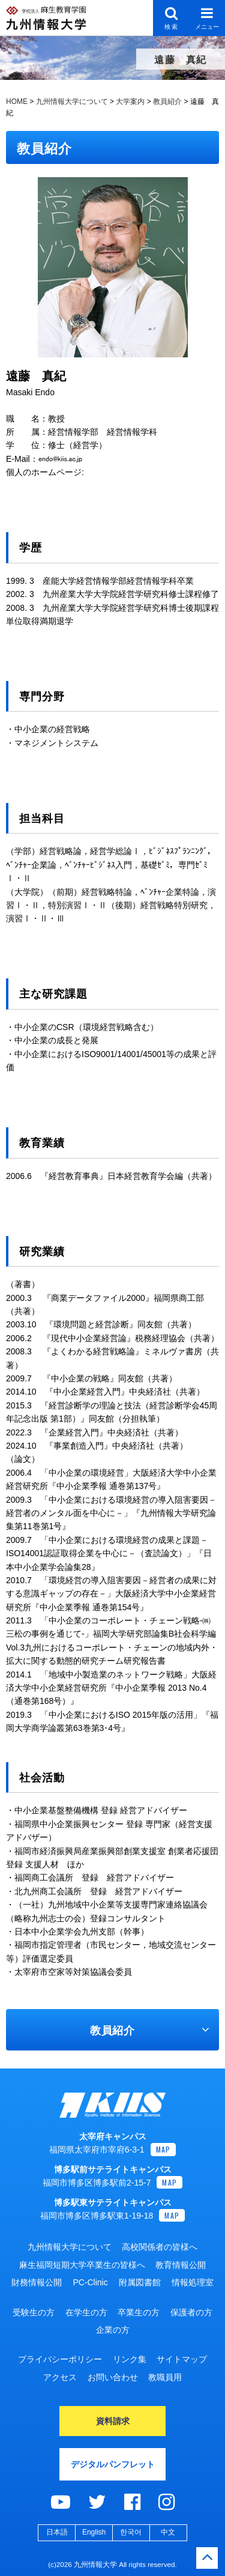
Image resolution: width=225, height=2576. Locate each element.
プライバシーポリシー (60, 2359)
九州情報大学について (70, 2247)
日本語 (57, 2532)
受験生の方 (34, 2312)
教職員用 (165, 2377)
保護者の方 (191, 2312)
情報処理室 (193, 2282)
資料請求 (113, 2421)
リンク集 (129, 2359)
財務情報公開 (36, 2282)
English (94, 2532)
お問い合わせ (113, 2377)
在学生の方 (86, 2312)
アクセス (60, 2377)
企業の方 (113, 2330)
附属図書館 (140, 2282)
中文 (168, 2532)
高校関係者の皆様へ (159, 2247)
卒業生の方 (139, 2312)
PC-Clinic (90, 2282)
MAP (163, 2149)
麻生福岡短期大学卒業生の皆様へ (82, 2265)
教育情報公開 (180, 2265)
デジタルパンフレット (113, 2464)
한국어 (131, 2532)
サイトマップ (182, 2359)
